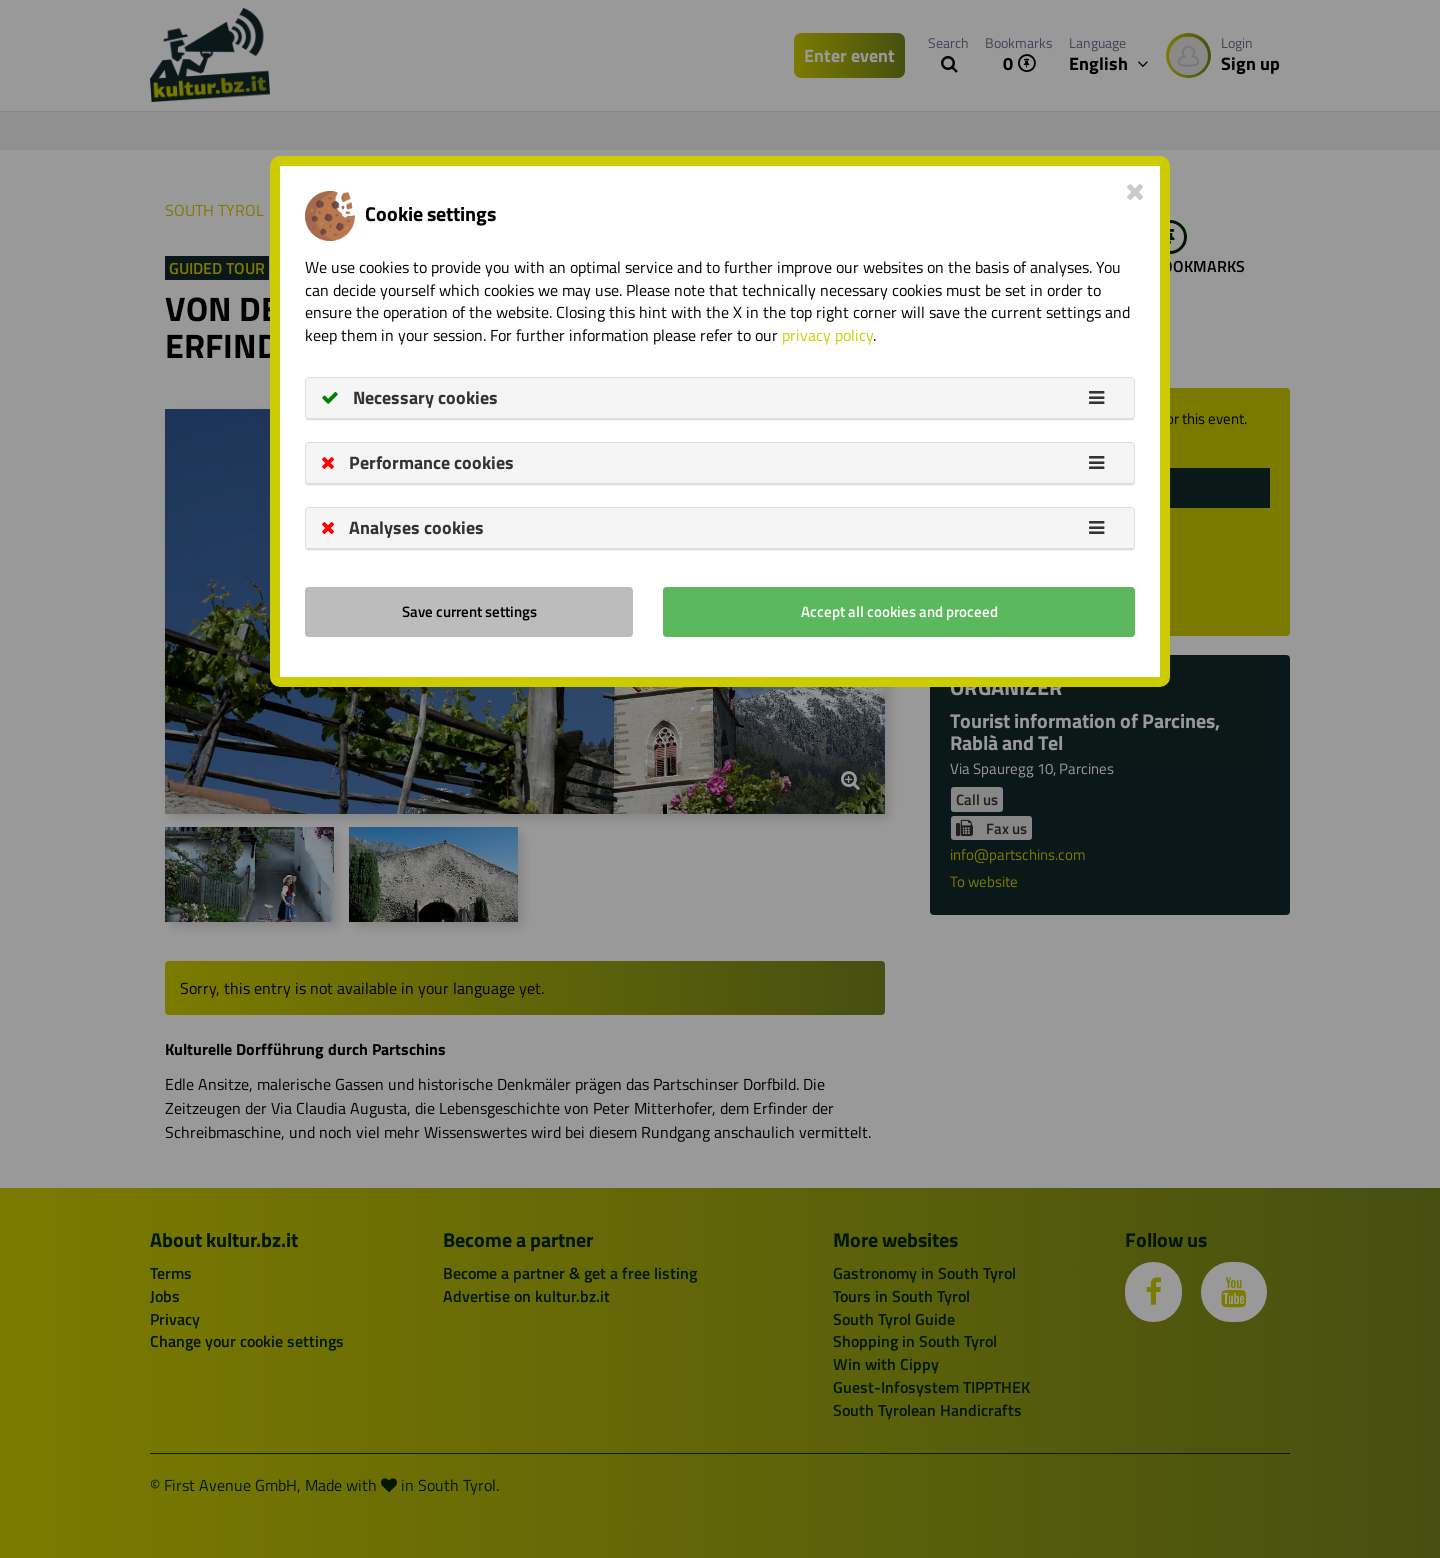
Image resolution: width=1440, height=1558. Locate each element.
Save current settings (469, 611)
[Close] (1135, 191)
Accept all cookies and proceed (899, 611)
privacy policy (827, 335)
